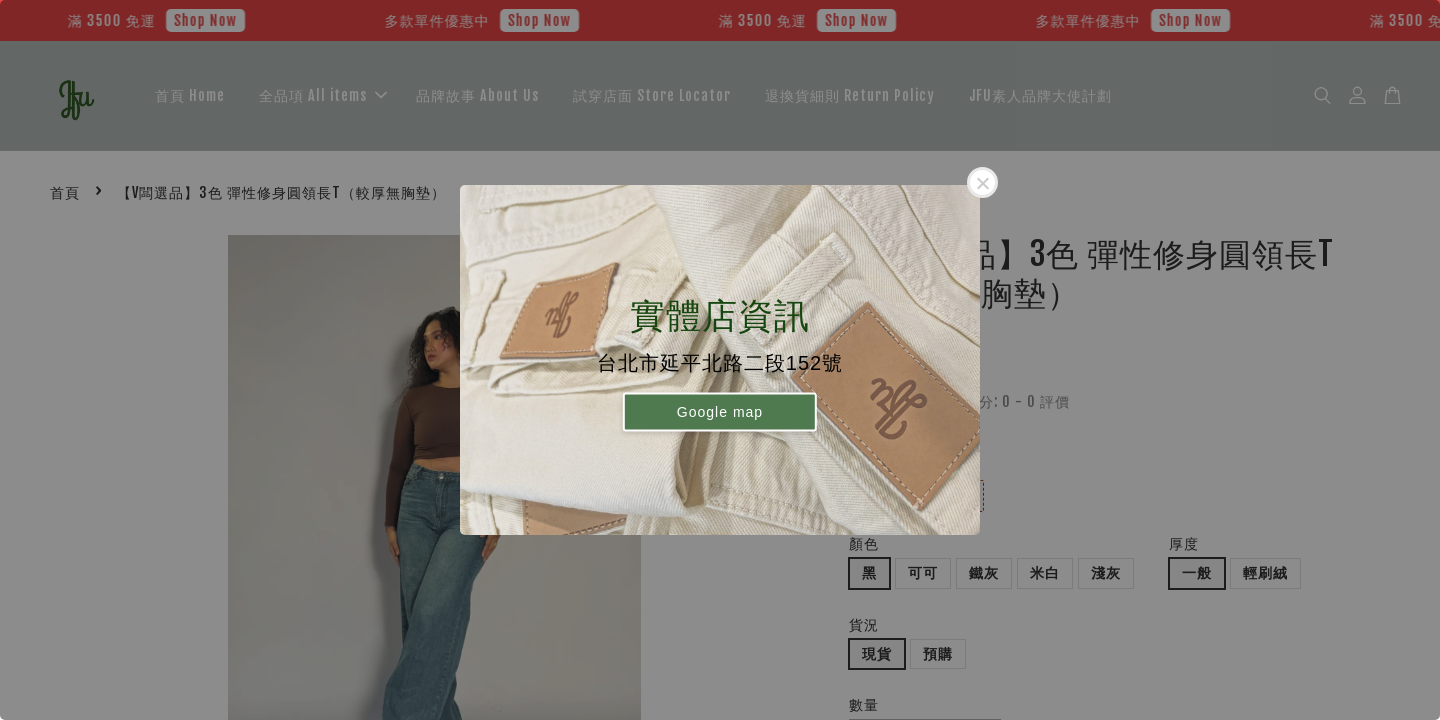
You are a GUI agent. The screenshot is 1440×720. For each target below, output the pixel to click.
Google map (720, 411)
